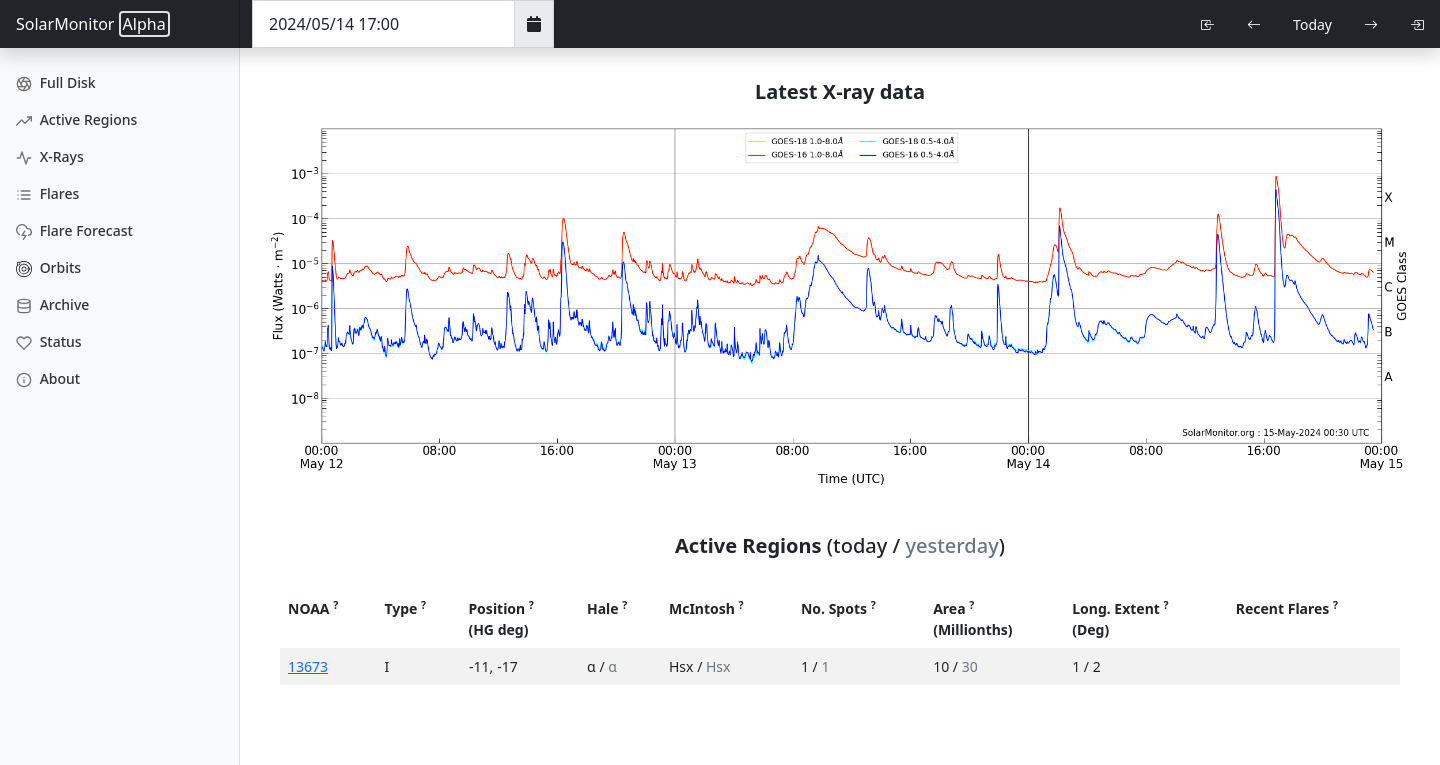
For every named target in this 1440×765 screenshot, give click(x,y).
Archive (52, 304)
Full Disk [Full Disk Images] (56, 82)
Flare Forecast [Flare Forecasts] (74, 230)
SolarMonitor (93, 24)
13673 (308, 666)
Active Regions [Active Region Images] (76, 119)
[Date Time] (383, 24)
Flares (47, 193)
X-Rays (50, 156)
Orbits (48, 267)
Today (1312, 24)
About (48, 378)
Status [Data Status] (49, 341)
